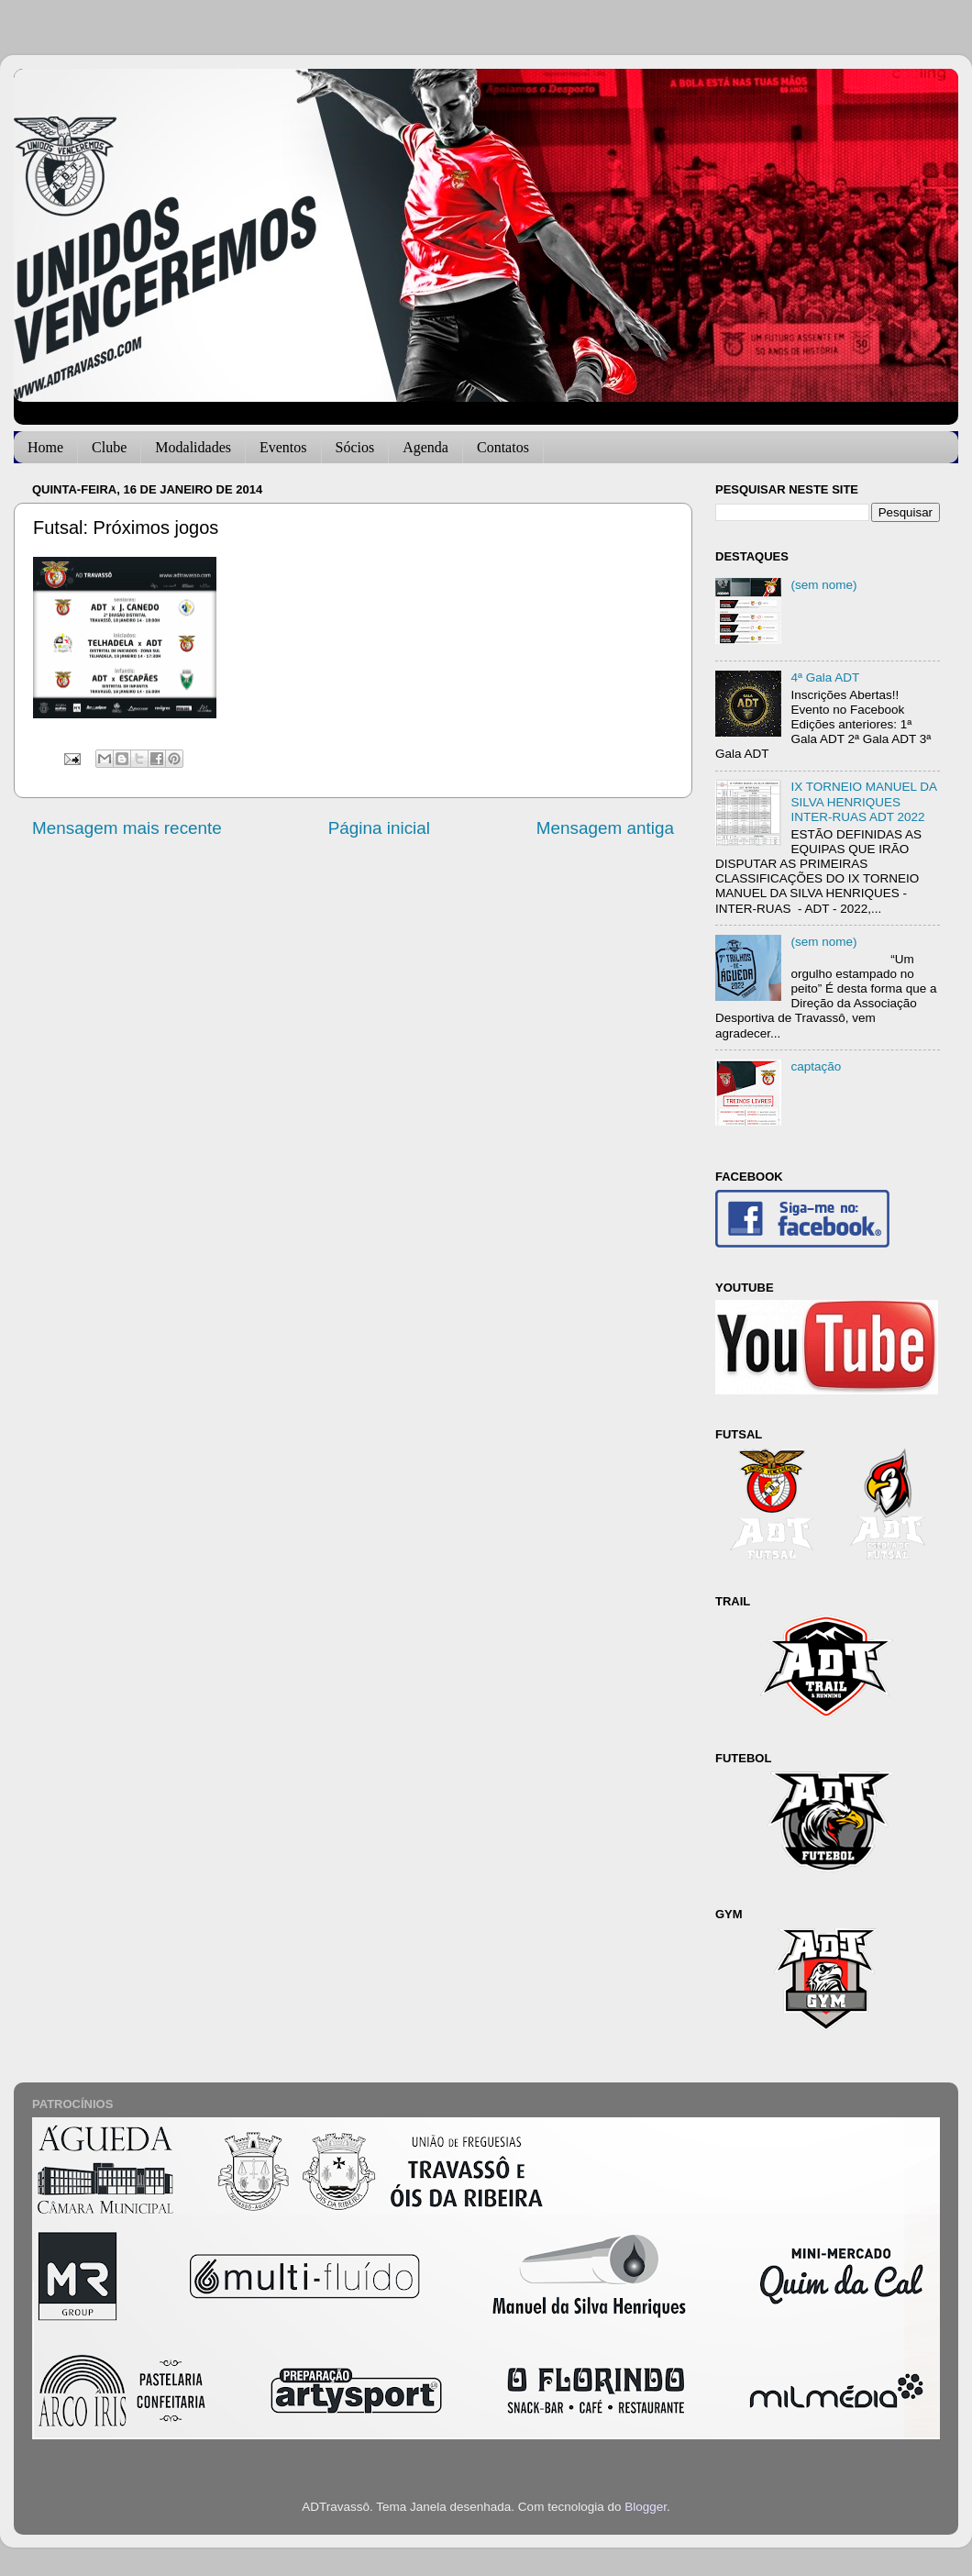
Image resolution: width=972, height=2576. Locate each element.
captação (815, 1066)
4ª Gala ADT (824, 677)
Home (45, 447)
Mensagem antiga (605, 828)
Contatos (503, 447)
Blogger (645, 2507)
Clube (109, 447)
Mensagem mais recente (127, 828)
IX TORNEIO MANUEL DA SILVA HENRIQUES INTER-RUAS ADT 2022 (863, 801)
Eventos (283, 447)
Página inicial (379, 828)
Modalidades (193, 447)
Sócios (355, 447)
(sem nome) (823, 585)
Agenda (425, 447)
